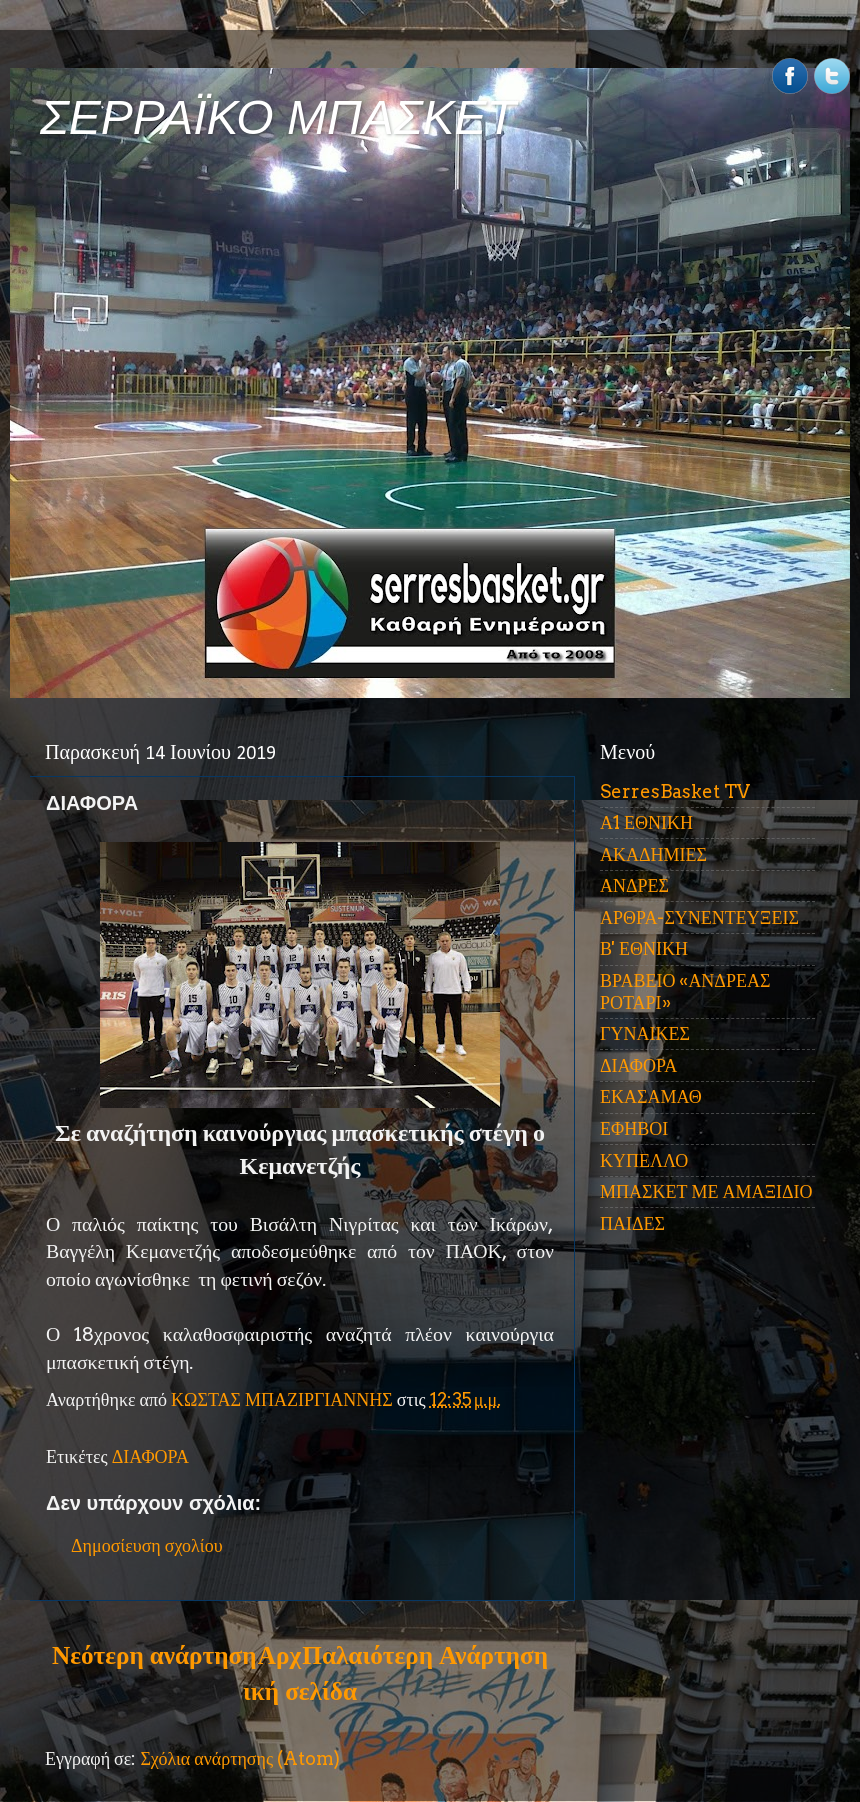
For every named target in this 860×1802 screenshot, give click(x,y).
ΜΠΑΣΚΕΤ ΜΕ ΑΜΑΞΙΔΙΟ (706, 1191)
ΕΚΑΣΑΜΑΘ (651, 1096)
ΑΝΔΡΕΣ (634, 885)
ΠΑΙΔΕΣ (632, 1223)
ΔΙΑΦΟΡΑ (150, 1456)
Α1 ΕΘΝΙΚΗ (646, 822)
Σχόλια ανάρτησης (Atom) (240, 1758)
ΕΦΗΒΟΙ (634, 1128)
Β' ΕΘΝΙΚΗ (644, 948)
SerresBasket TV (675, 791)
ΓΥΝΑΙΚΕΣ (645, 1033)
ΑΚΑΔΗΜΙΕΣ (653, 854)
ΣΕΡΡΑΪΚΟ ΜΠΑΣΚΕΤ (278, 117)
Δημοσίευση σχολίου (147, 1545)
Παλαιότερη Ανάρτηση (425, 1655)
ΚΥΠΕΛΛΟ (644, 1160)
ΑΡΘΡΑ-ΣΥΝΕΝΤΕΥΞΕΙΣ (699, 917)
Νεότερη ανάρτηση (154, 1655)
